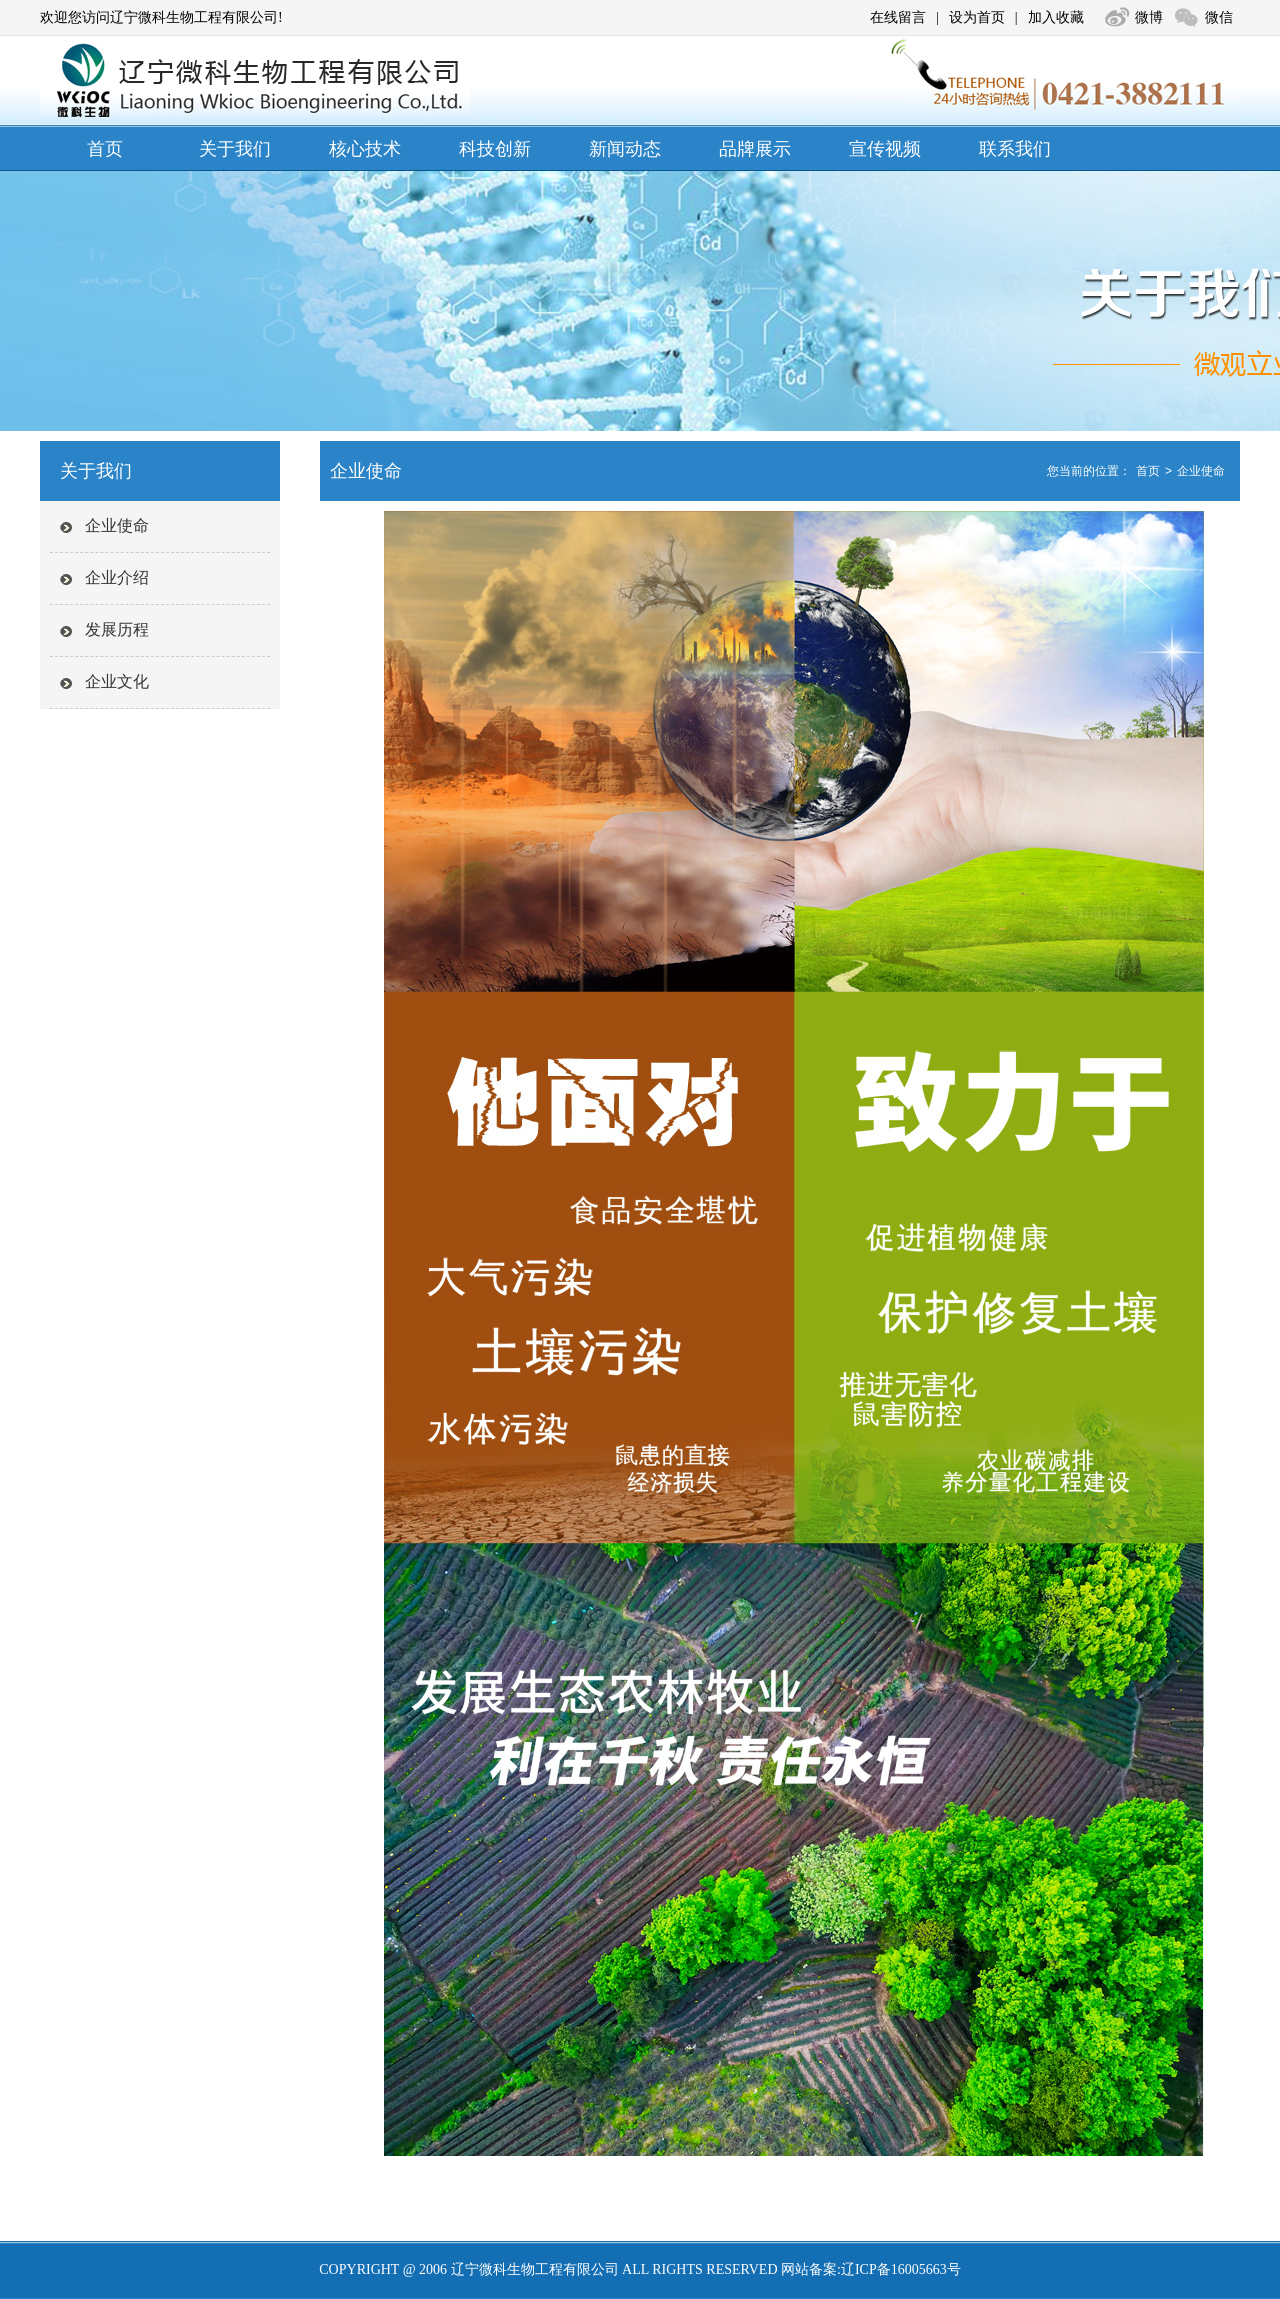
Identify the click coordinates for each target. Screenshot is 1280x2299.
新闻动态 (625, 149)
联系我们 (1015, 149)
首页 (105, 149)
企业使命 (117, 525)
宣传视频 (885, 149)
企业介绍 (117, 577)
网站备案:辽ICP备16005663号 (871, 2269)
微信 (1219, 17)
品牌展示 (755, 149)
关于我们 (235, 149)
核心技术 (365, 149)
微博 (1149, 17)
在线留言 (898, 17)
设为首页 (977, 17)
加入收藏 (1056, 17)
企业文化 (117, 681)
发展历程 (117, 629)
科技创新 (495, 149)
